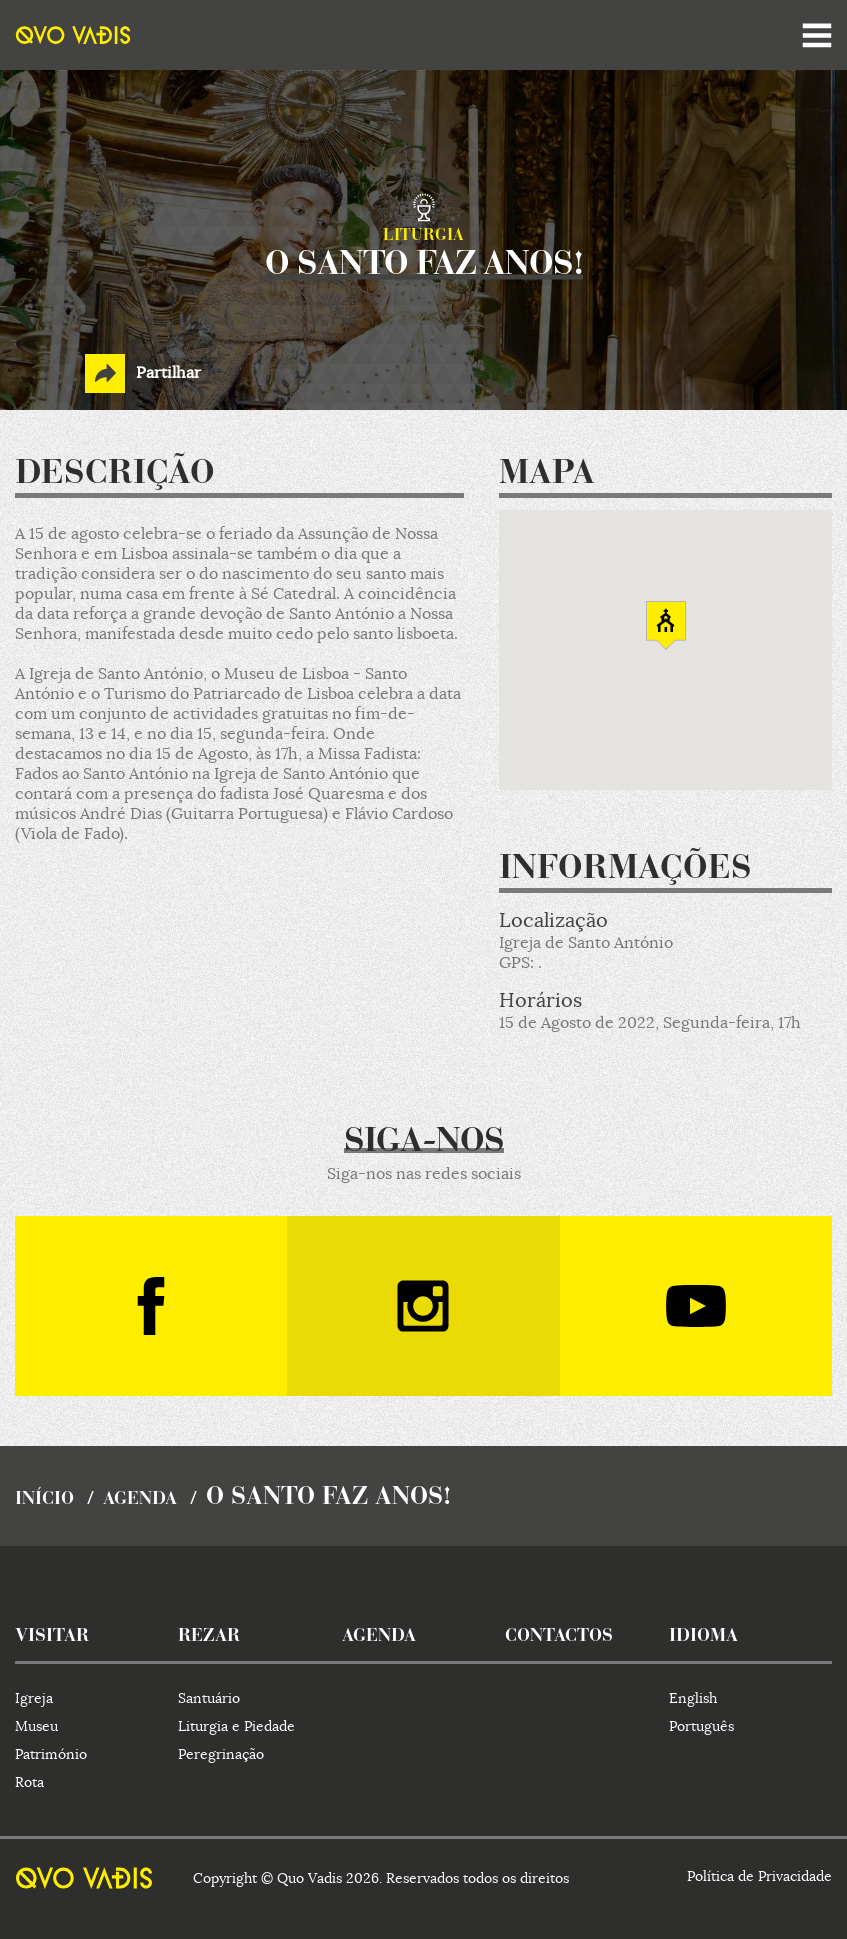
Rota (29, 1782)
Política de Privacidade (759, 1876)
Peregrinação (221, 1754)
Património (51, 1754)
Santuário (209, 1698)
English (693, 1698)
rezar (209, 1637)
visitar (52, 1637)
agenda (140, 1500)
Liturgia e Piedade (236, 1726)
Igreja (34, 1698)
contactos (559, 1637)
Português (701, 1726)
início (44, 1500)
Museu (36, 1726)
